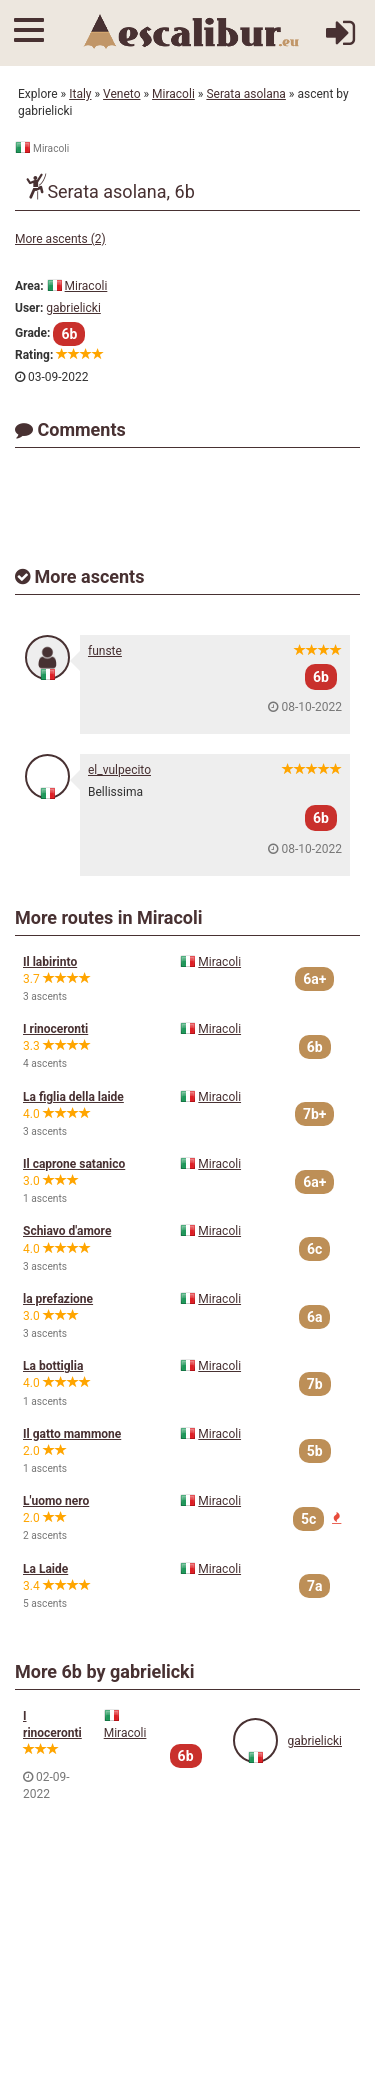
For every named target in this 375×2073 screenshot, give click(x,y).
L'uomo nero (56, 1501)
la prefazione (58, 1299)
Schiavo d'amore (67, 1231)
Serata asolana (245, 94)
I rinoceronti (55, 1029)
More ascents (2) (60, 239)
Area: (29, 286)
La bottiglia (53, 1366)
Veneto (121, 94)
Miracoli (173, 94)
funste (105, 651)
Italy (80, 94)
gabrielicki (73, 308)
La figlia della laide (73, 1097)
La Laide (45, 1569)
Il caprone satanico (74, 1164)
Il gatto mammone (72, 1434)
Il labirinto (50, 962)
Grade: (32, 333)
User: (29, 308)
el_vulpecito (119, 770)
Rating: (34, 355)
